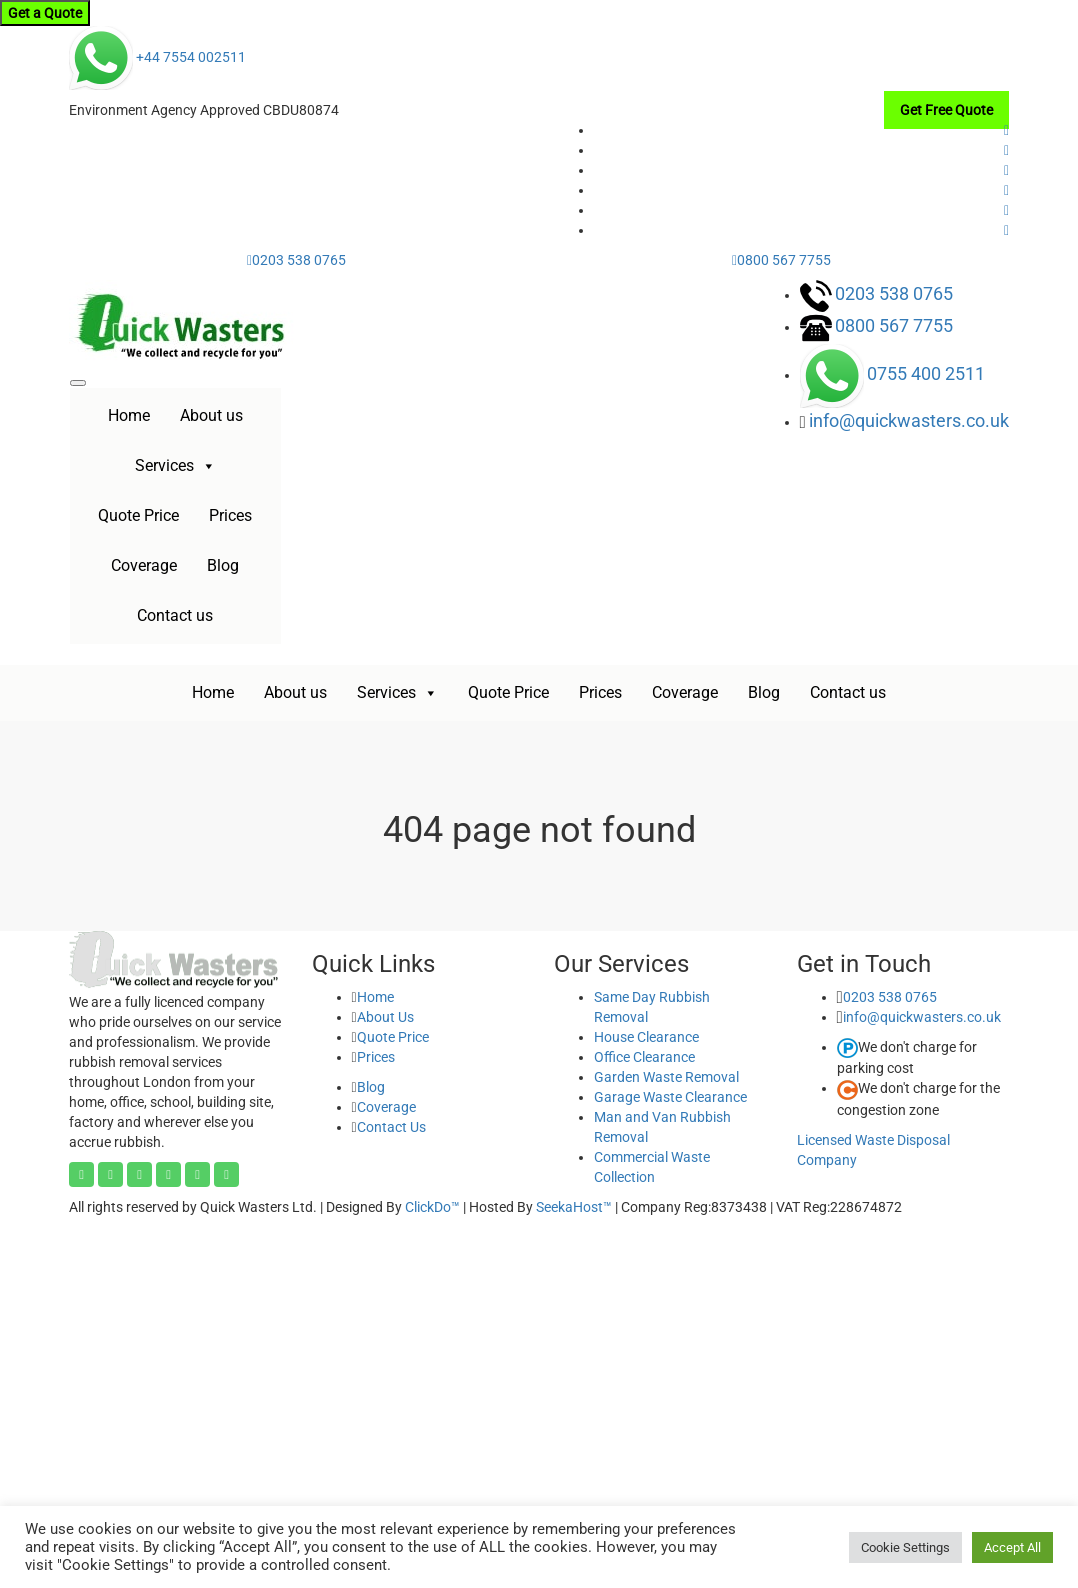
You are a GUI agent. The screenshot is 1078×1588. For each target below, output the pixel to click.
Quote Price (138, 515)
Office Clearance (644, 1057)
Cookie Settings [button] (905, 1547)
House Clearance (646, 1037)
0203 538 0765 (296, 260)
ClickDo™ (432, 1207)
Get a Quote (45, 13)
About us (211, 415)
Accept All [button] (1012, 1547)
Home (129, 415)
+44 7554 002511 (157, 57)
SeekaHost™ (574, 1207)
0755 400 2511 (926, 373)
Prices (230, 515)
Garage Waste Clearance (670, 1097)
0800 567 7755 (781, 260)
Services (175, 466)
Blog (223, 565)
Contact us (175, 615)
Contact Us (391, 1127)
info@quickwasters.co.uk (909, 420)
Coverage (144, 565)
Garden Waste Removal (666, 1077)
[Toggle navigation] (78, 383)
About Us (385, 1017)
